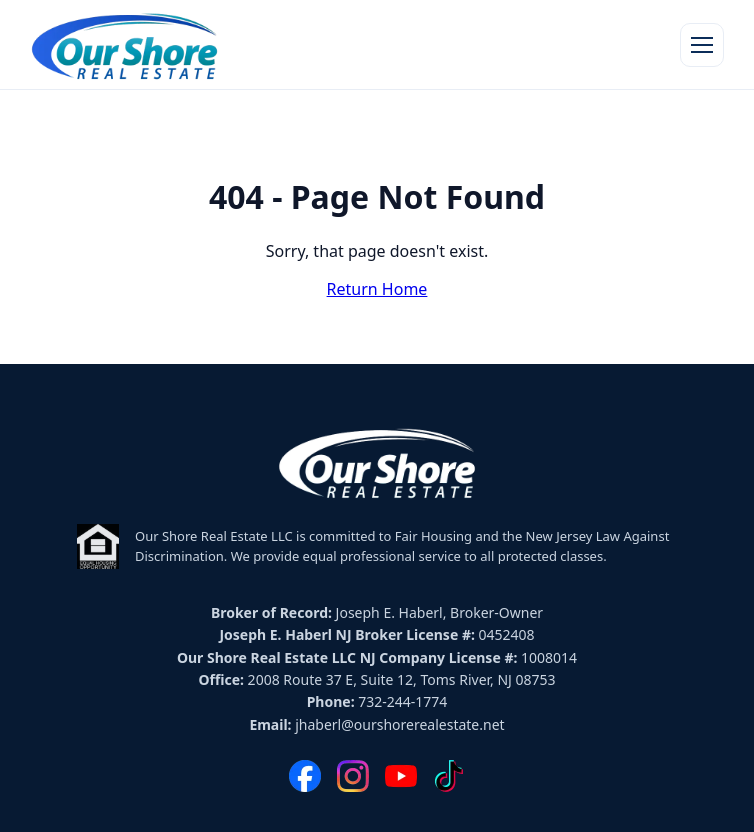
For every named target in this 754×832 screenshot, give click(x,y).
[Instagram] (353, 776)
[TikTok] (449, 776)
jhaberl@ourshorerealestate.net (399, 724)
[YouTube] (401, 776)
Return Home (377, 289)
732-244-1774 (402, 701)
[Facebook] (305, 776)
